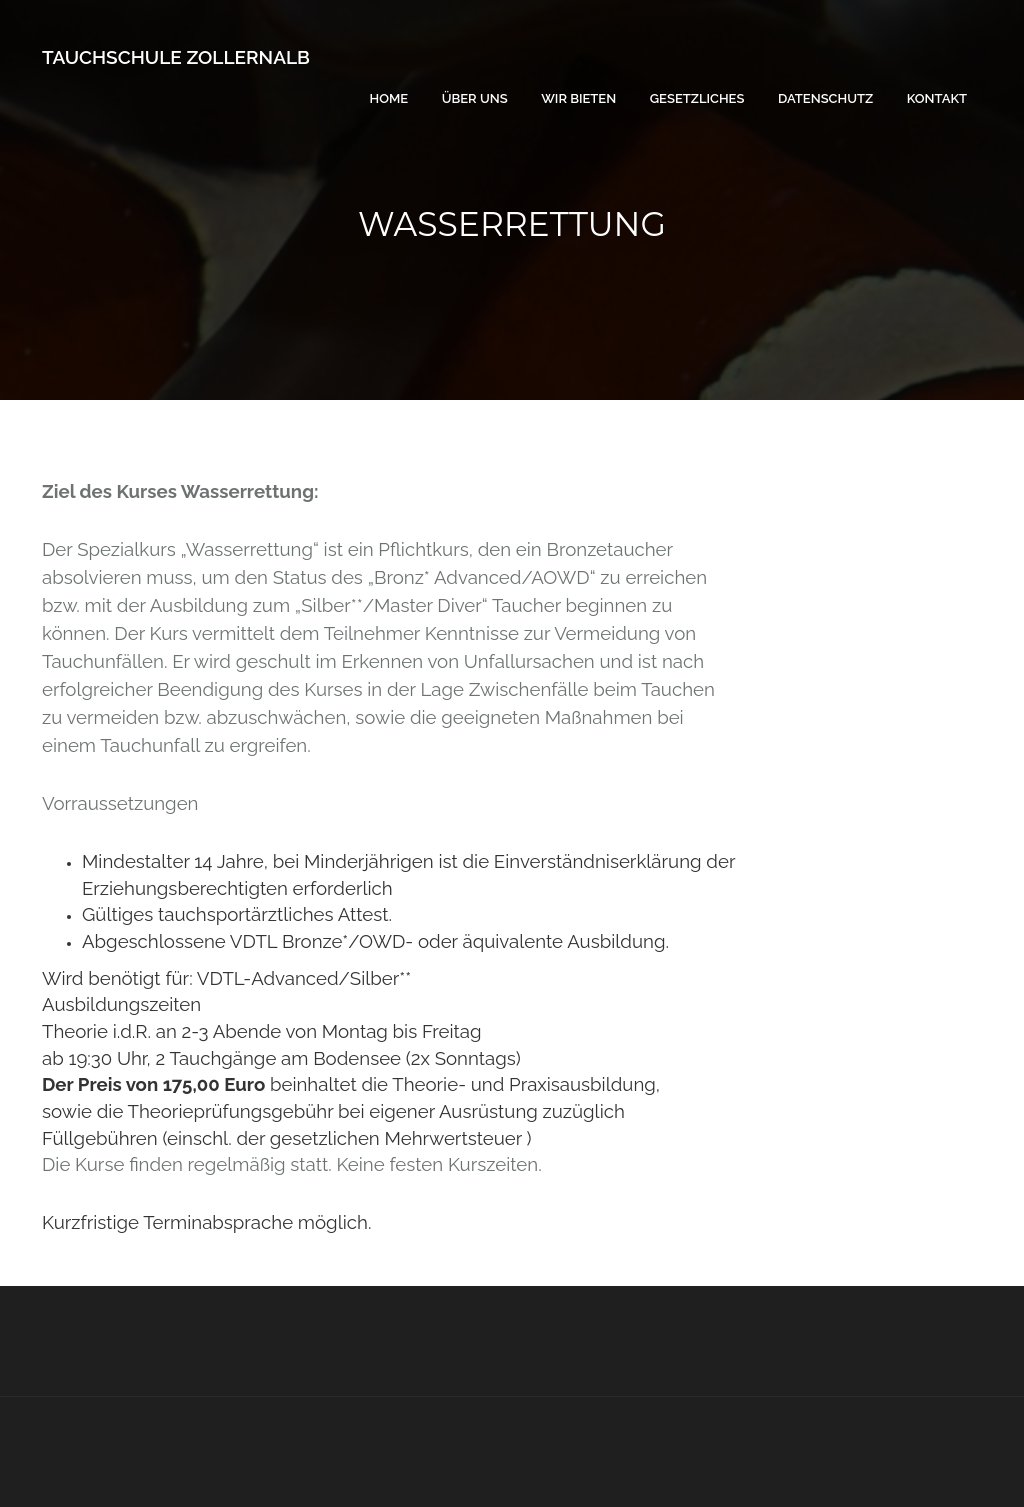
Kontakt (937, 98)
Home (389, 98)
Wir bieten (578, 98)
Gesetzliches (697, 98)
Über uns (475, 98)
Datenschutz (825, 98)
